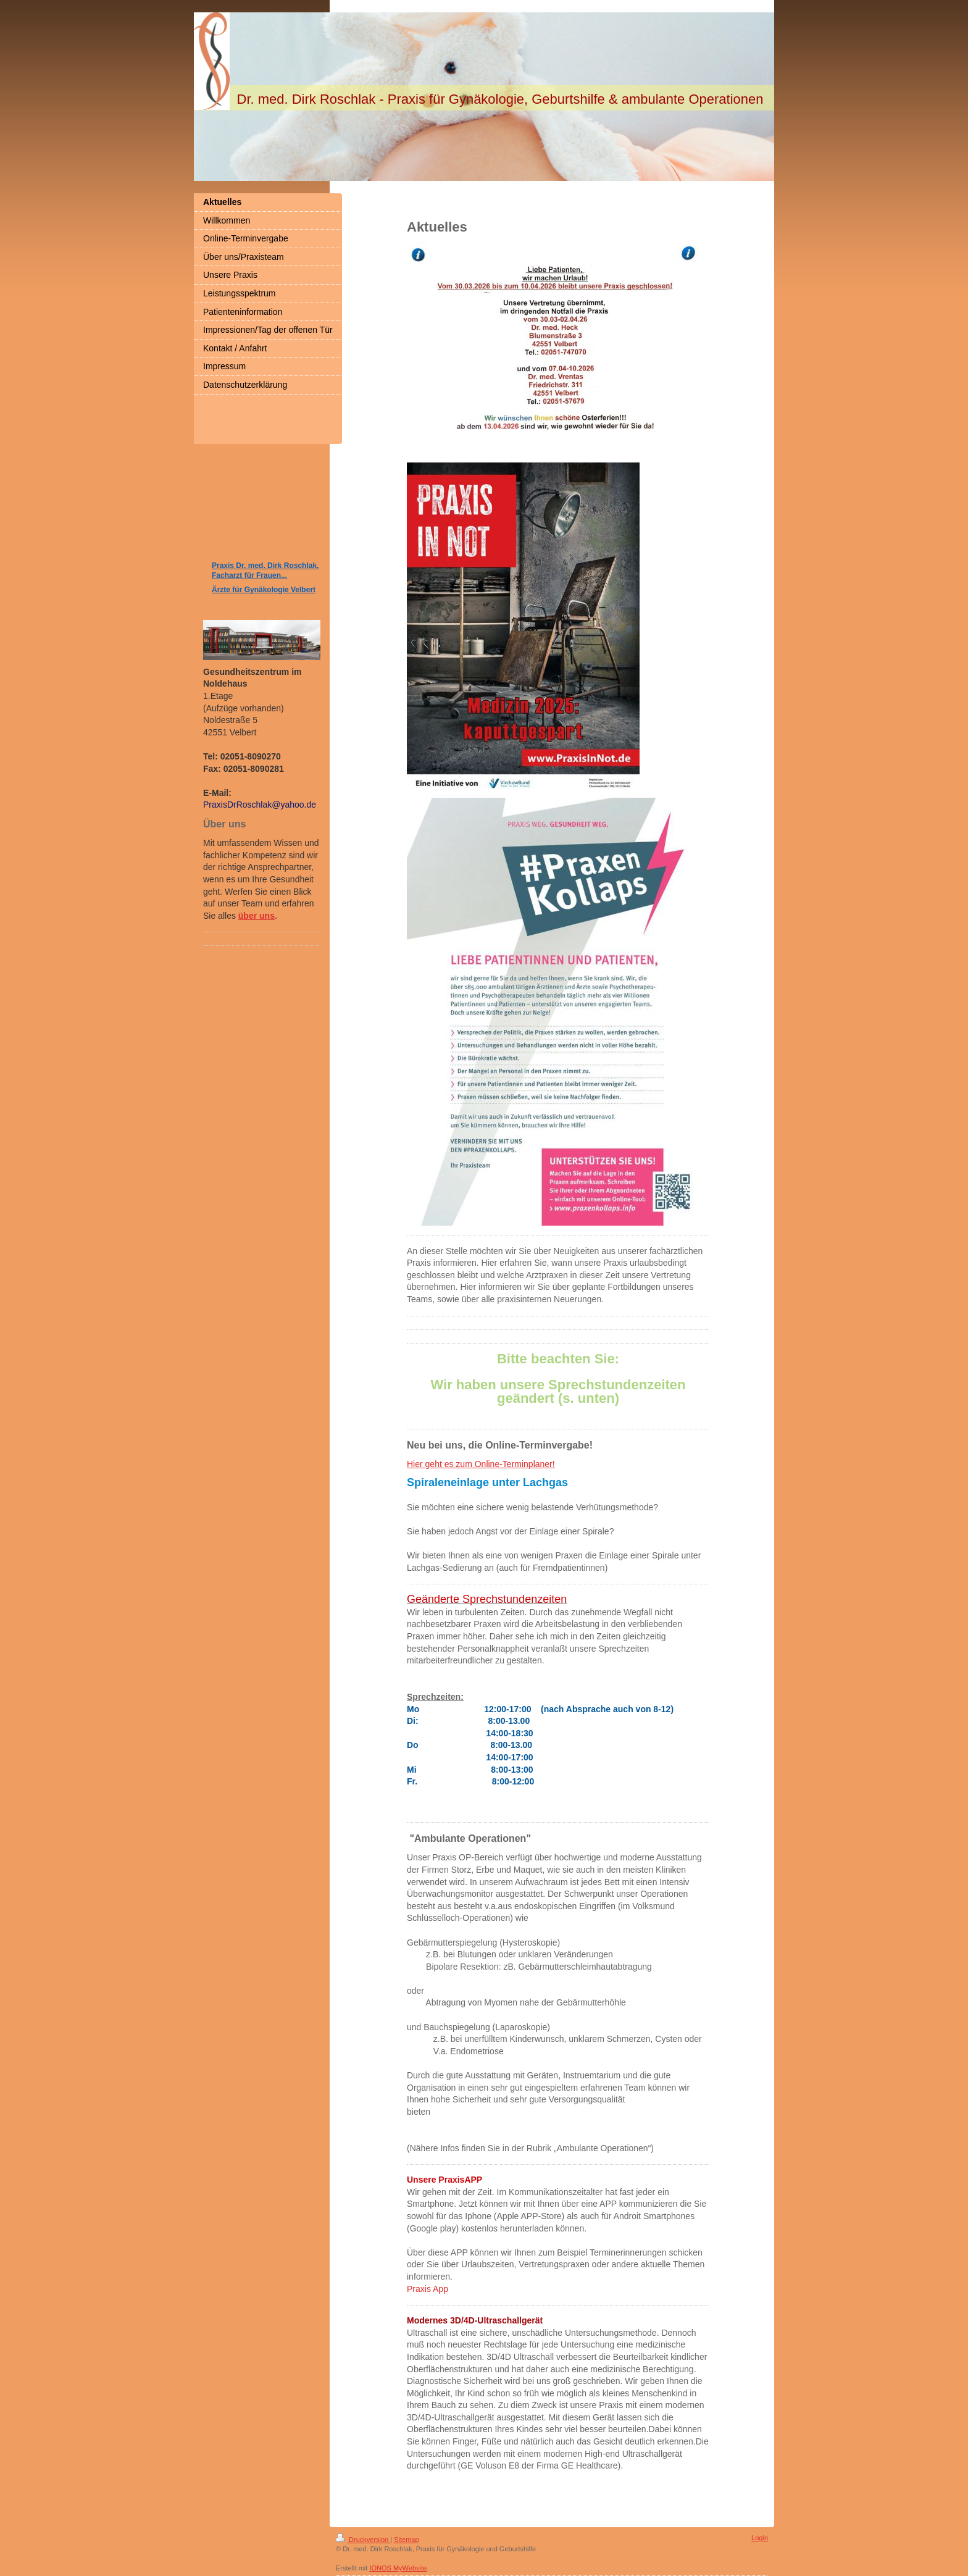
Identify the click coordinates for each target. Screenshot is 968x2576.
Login (759, 2537)
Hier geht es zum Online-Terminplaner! (481, 1464)
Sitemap (406, 2539)
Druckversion (363, 2539)
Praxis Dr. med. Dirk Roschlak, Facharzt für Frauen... (265, 570)
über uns (256, 916)
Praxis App (427, 2289)
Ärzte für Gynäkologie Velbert (263, 589)
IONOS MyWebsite (398, 2568)
